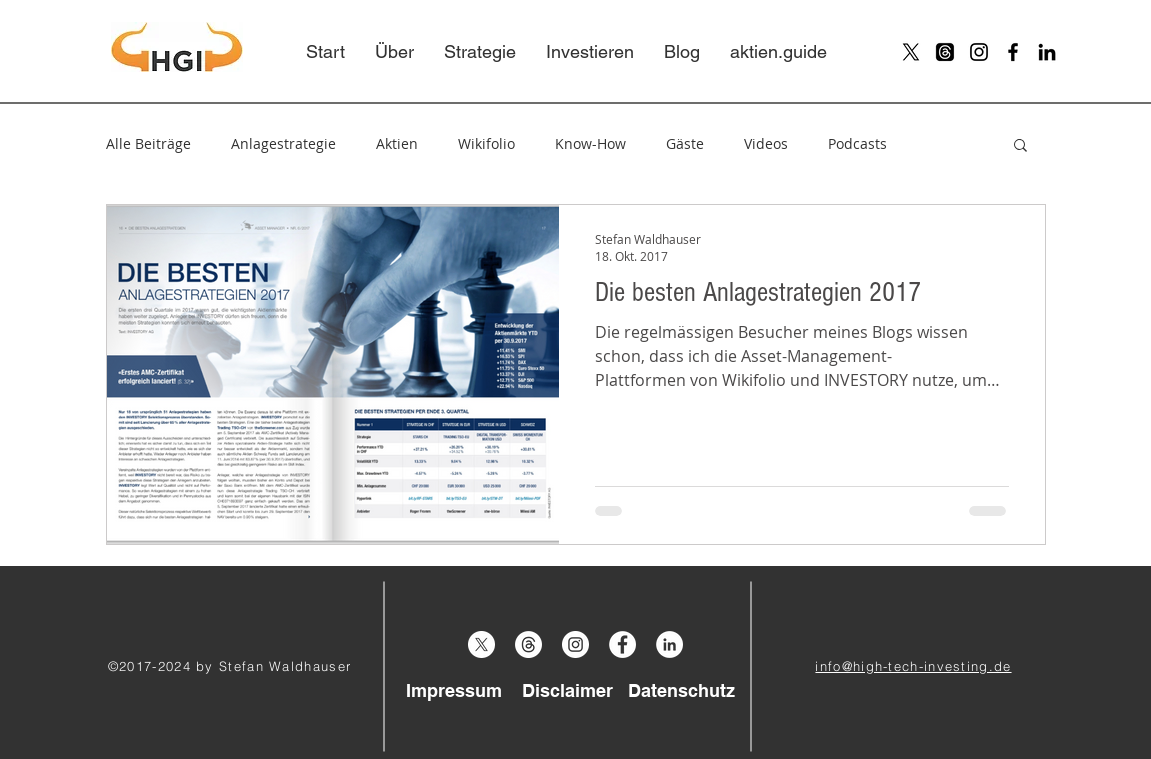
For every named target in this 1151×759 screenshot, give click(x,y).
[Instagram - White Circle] (575, 644)
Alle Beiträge (148, 143)
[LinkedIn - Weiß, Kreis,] (669, 644)
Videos (766, 143)
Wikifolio (486, 143)
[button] (1020, 146)
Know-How (590, 143)
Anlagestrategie (283, 143)
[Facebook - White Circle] (622, 644)
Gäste (685, 143)
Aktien (397, 143)
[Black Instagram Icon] (979, 52)
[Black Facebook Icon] (1013, 52)
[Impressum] (454, 690)
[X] (911, 52)
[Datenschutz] (682, 690)
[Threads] (945, 52)
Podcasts (857, 143)
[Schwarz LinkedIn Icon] (1047, 52)
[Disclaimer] (568, 690)
